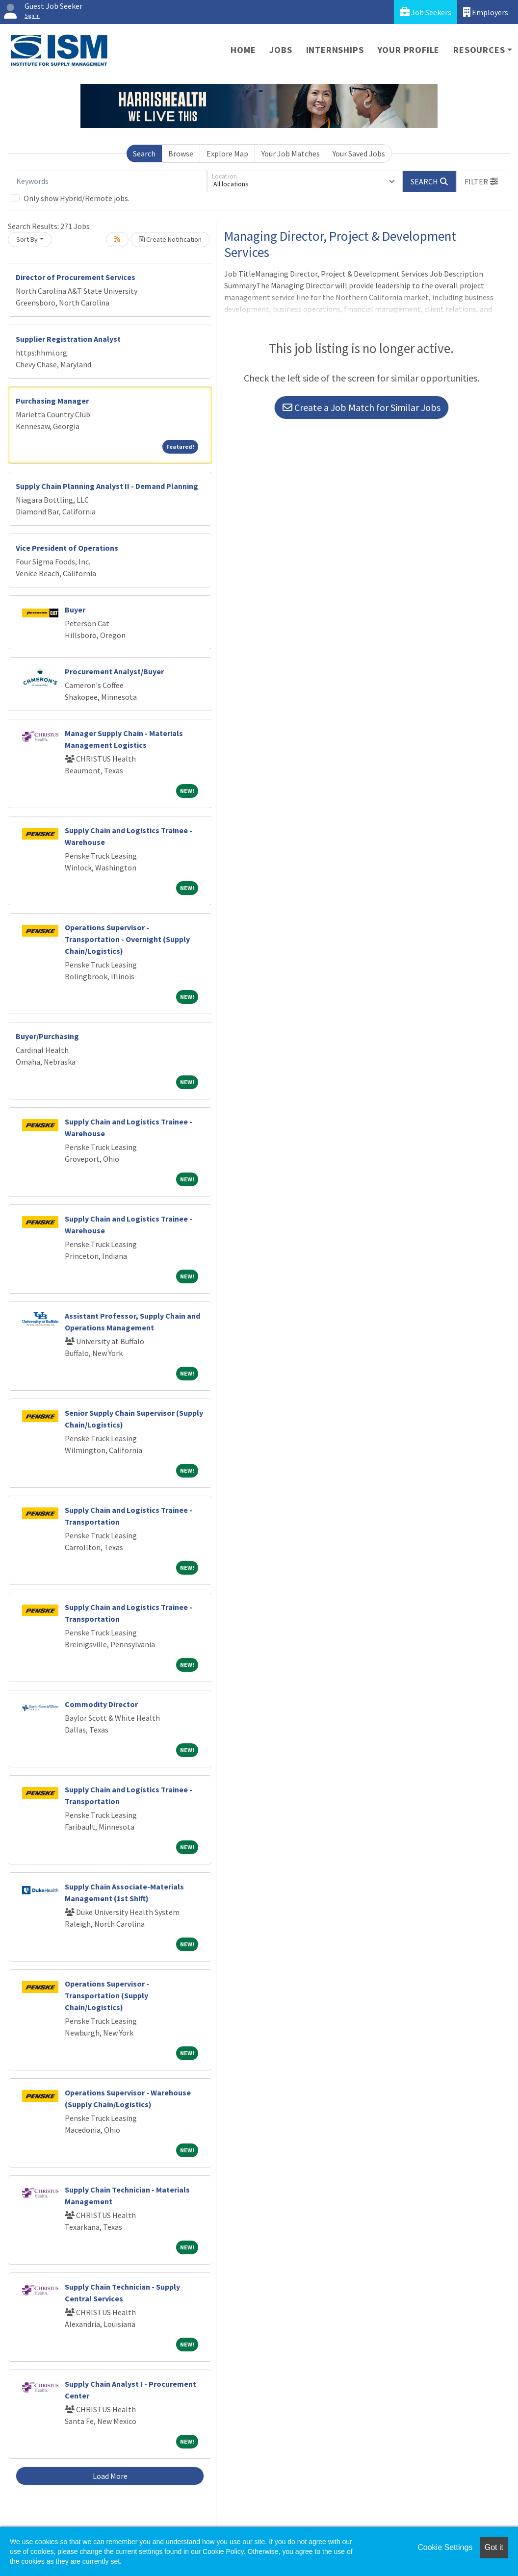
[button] (481, 181)
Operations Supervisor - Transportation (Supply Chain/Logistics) (107, 1995)
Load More (110, 2476)
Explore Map (227, 153)
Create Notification (170, 239)
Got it (494, 2547)
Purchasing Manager (52, 401)
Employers (485, 12)
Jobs (280, 49)
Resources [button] (479, 49)
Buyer (75, 609)
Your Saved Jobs (359, 153)
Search (144, 153)
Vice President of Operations (67, 548)
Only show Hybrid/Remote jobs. (77, 198)
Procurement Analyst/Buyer (114, 671)
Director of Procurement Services (75, 277)
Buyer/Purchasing (47, 1036)
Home (243, 49)
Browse (180, 153)
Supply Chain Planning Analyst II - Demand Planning (107, 486)
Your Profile (409, 49)
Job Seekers (425, 12)
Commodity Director (101, 1704)
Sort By (27, 239)
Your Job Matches (290, 153)
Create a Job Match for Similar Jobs (361, 407)
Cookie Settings (444, 2547)
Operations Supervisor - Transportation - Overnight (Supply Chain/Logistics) (127, 939)
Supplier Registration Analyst (68, 339)
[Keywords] (109, 181)
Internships (335, 49)
